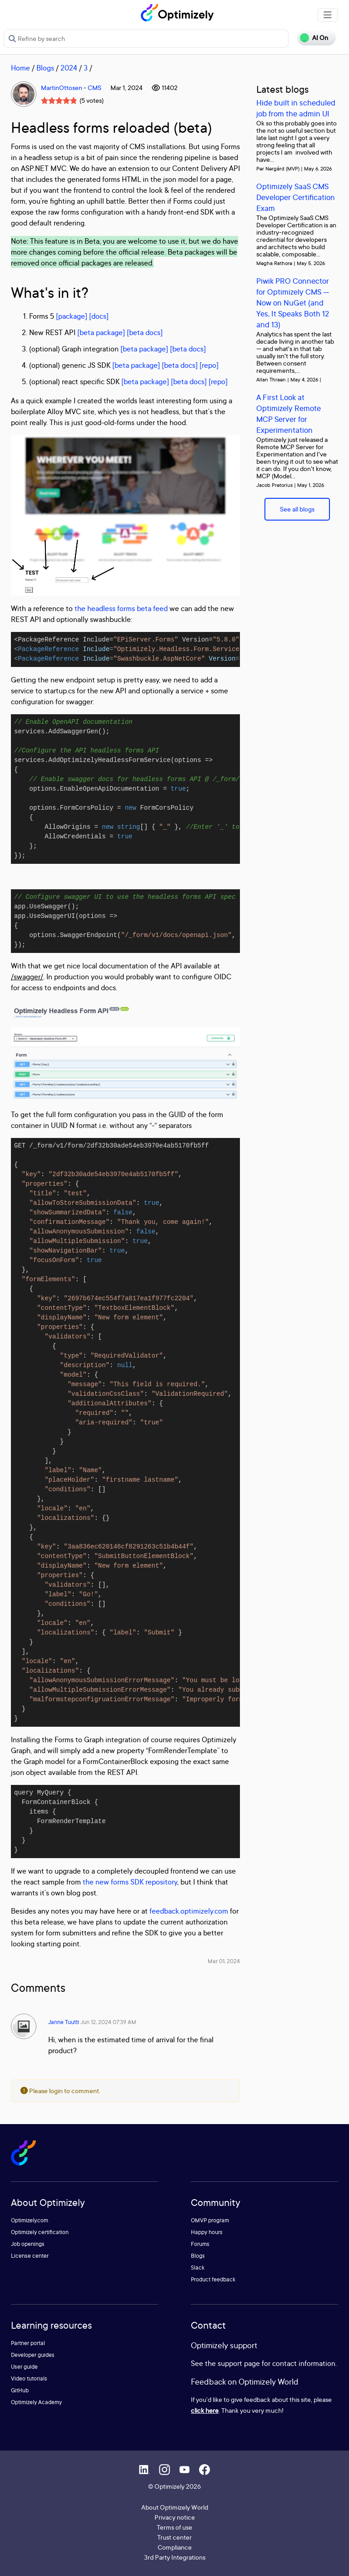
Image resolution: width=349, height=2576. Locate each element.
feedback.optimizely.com (189, 1911)
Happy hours (207, 2232)
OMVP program (210, 2220)
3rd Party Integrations (174, 2557)
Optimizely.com (29, 2220)
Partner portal (28, 2343)
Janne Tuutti (63, 2022)
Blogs (45, 68)
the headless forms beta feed (121, 608)
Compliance (175, 2547)
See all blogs (297, 509)
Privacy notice (175, 2517)
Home (20, 68)
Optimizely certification (40, 2232)
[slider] (59, 100)
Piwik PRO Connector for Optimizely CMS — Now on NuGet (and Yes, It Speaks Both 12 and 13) (292, 303)
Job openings (28, 2244)
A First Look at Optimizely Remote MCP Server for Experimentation (288, 413)
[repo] (209, 365)
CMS (94, 87)
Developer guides (33, 2355)
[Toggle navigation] (328, 15)
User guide (24, 2367)
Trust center (174, 2537)
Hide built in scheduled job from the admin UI (295, 108)
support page (239, 2363)
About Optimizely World (174, 2507)
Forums (200, 2244)
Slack (197, 2267)
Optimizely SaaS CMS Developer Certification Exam (295, 197)
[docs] (99, 316)
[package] (71, 316)
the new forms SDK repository (130, 1882)
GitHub (20, 2390)
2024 (68, 68)
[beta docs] (145, 332)
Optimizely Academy (36, 2402)
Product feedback (213, 2279)
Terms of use (174, 2527)
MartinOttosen (61, 87)
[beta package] (101, 332)
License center (30, 2256)
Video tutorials (29, 2378)
